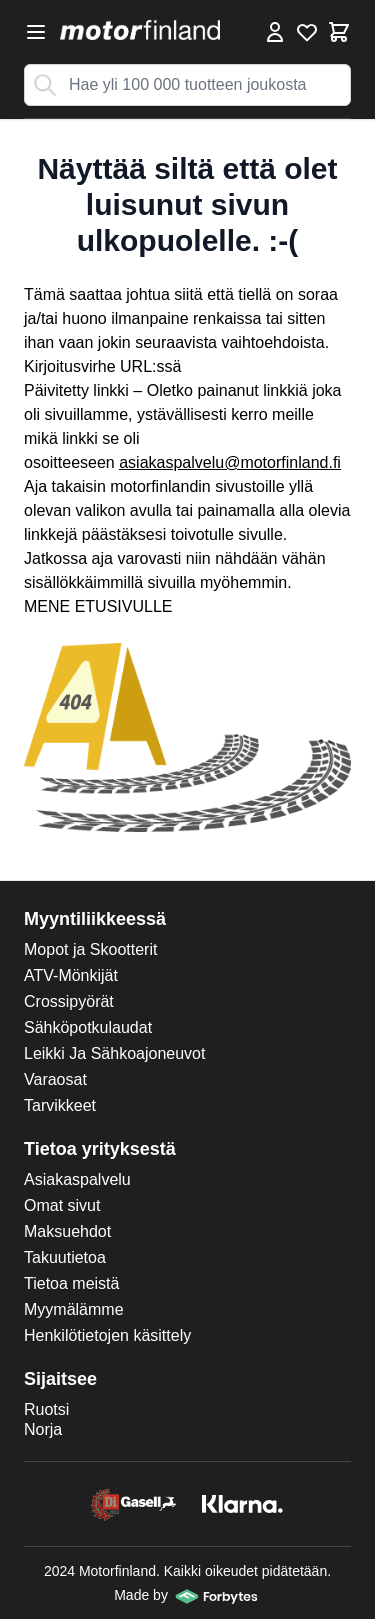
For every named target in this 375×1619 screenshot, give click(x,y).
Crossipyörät (69, 1001)
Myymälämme (74, 1309)
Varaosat (55, 1079)
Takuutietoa (65, 1257)
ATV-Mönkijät (71, 975)
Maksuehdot (67, 1231)
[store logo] (140, 29)
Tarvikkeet (60, 1105)
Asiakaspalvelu (77, 1179)
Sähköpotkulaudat (88, 1027)
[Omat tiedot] (275, 32)
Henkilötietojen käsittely (107, 1335)
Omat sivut (62, 1205)
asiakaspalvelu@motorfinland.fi (230, 462)
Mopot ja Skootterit (90, 949)
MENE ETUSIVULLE (98, 606)
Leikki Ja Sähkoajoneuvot (114, 1053)
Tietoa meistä (71, 1283)
